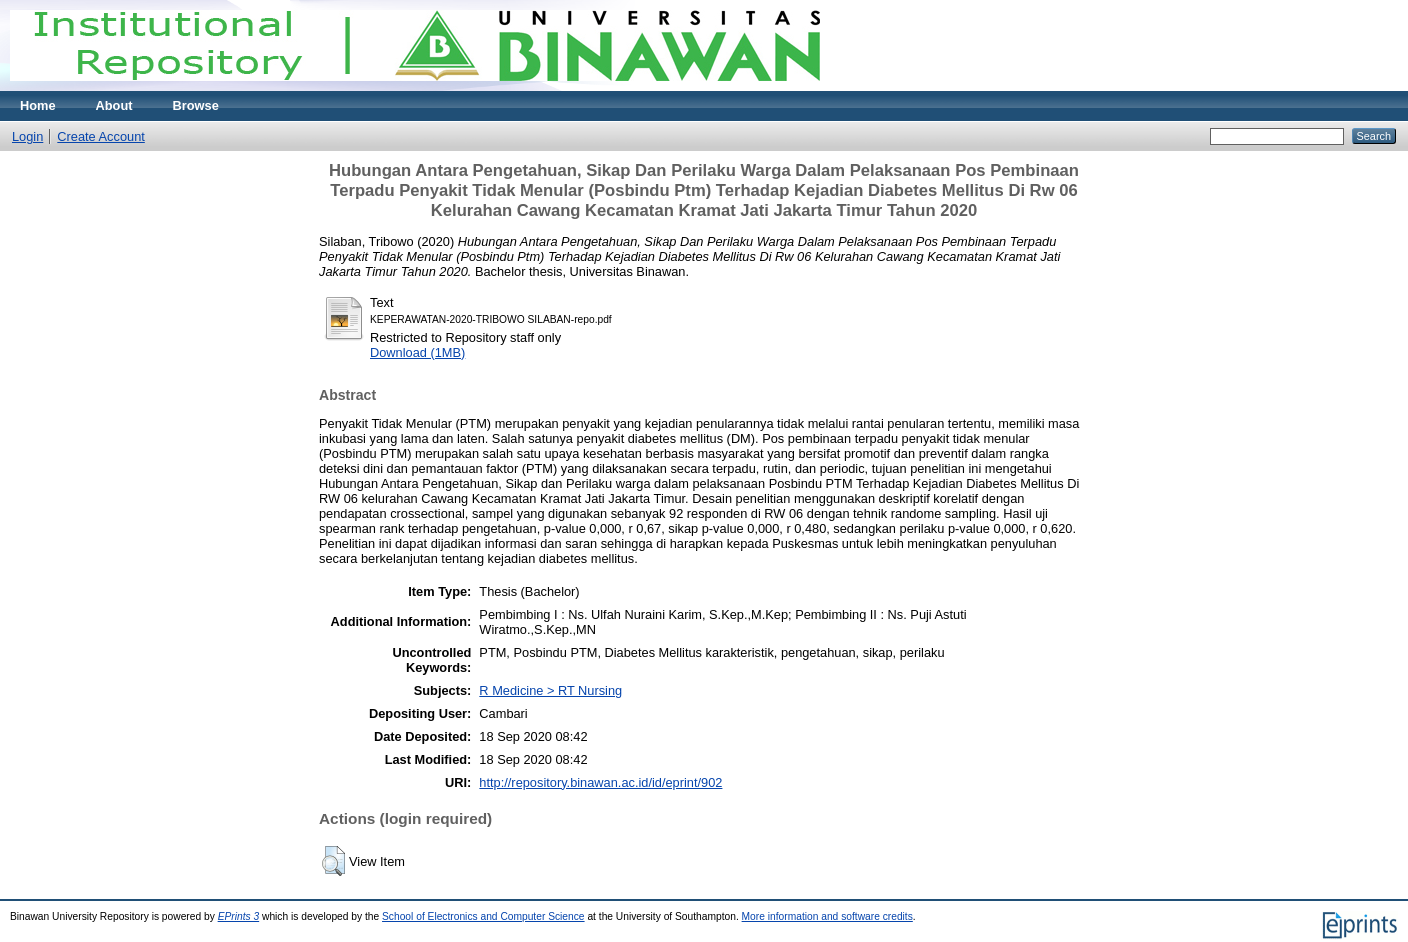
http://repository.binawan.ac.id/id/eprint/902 (600, 782)
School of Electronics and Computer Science (483, 916)
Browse (196, 105)
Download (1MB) (417, 352)
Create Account (101, 136)
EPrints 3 (239, 916)
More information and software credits (827, 916)
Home (38, 105)
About (114, 105)
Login (27, 136)
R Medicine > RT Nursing (550, 690)
